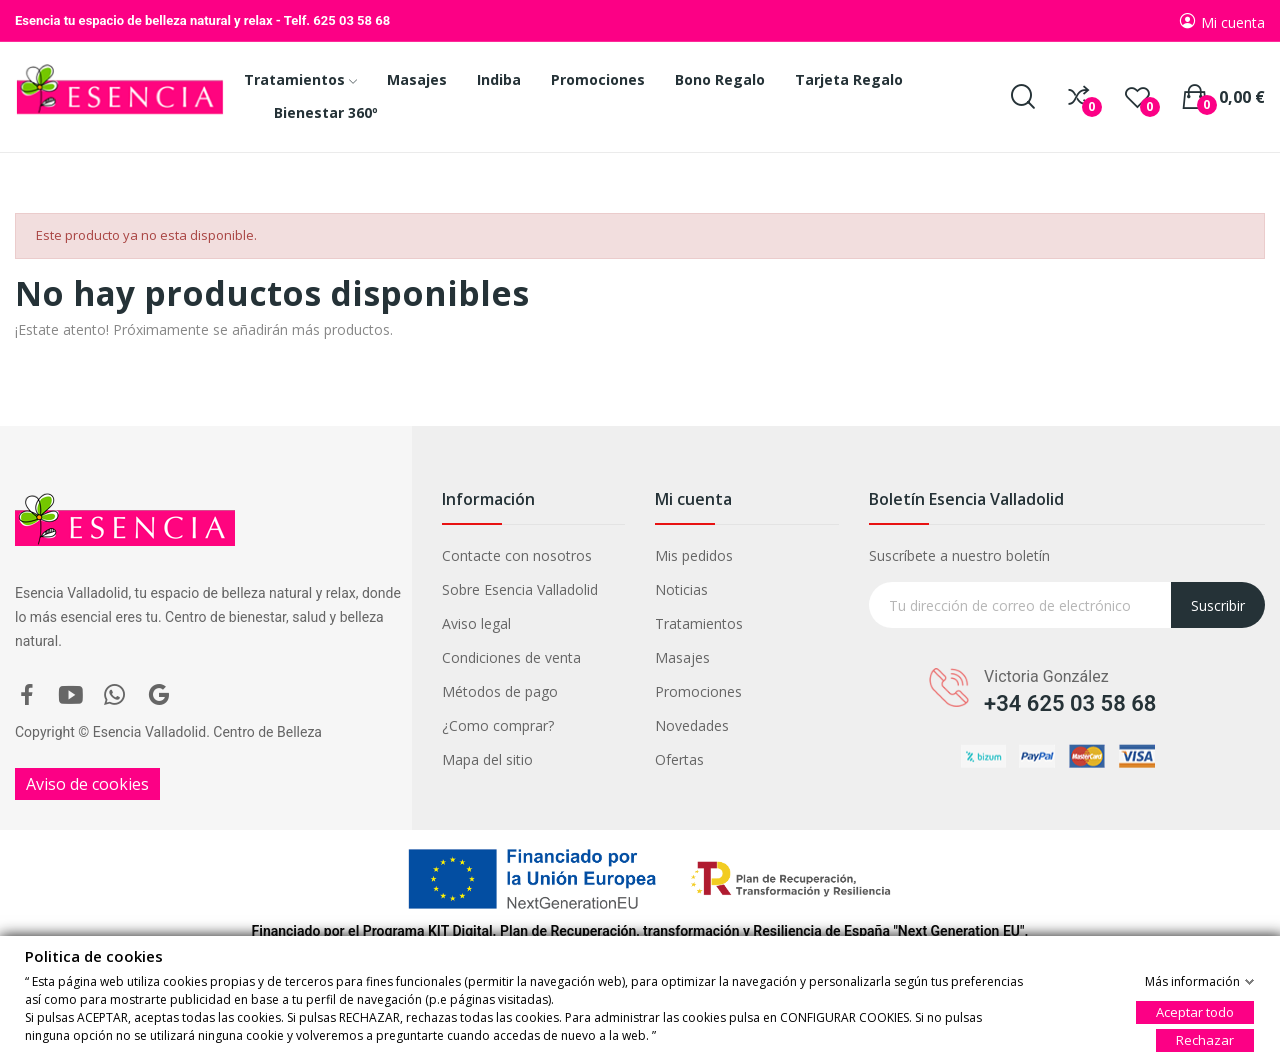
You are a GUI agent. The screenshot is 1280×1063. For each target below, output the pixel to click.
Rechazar (1205, 1039)
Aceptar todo (1195, 1011)
